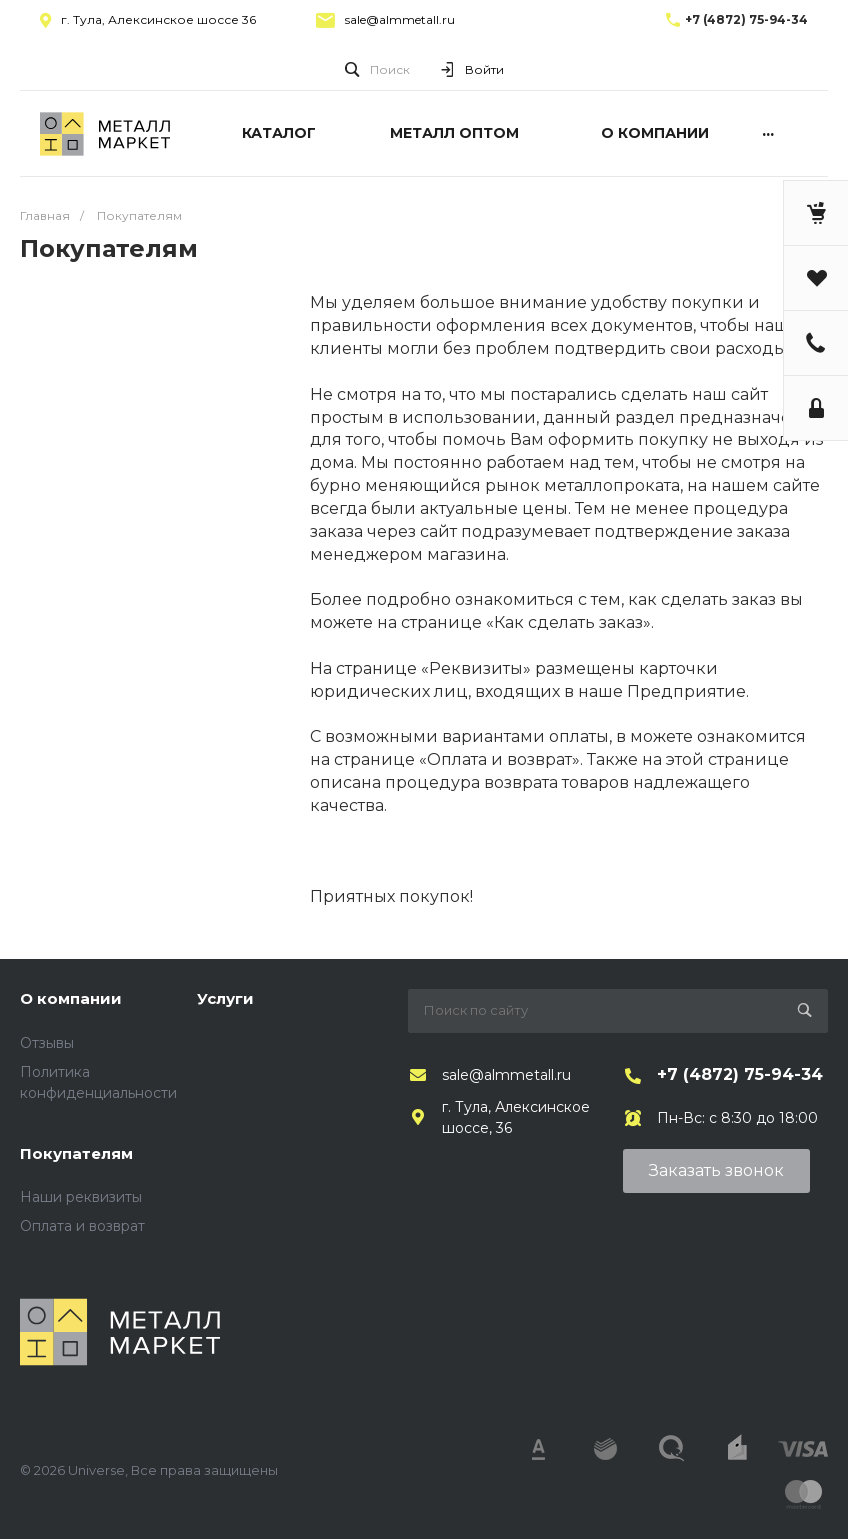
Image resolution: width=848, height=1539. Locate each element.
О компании (71, 998)
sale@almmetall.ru (400, 19)
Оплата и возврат (82, 1226)
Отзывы (47, 1043)
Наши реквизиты (81, 1197)
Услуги (225, 998)
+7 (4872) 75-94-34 (746, 19)
